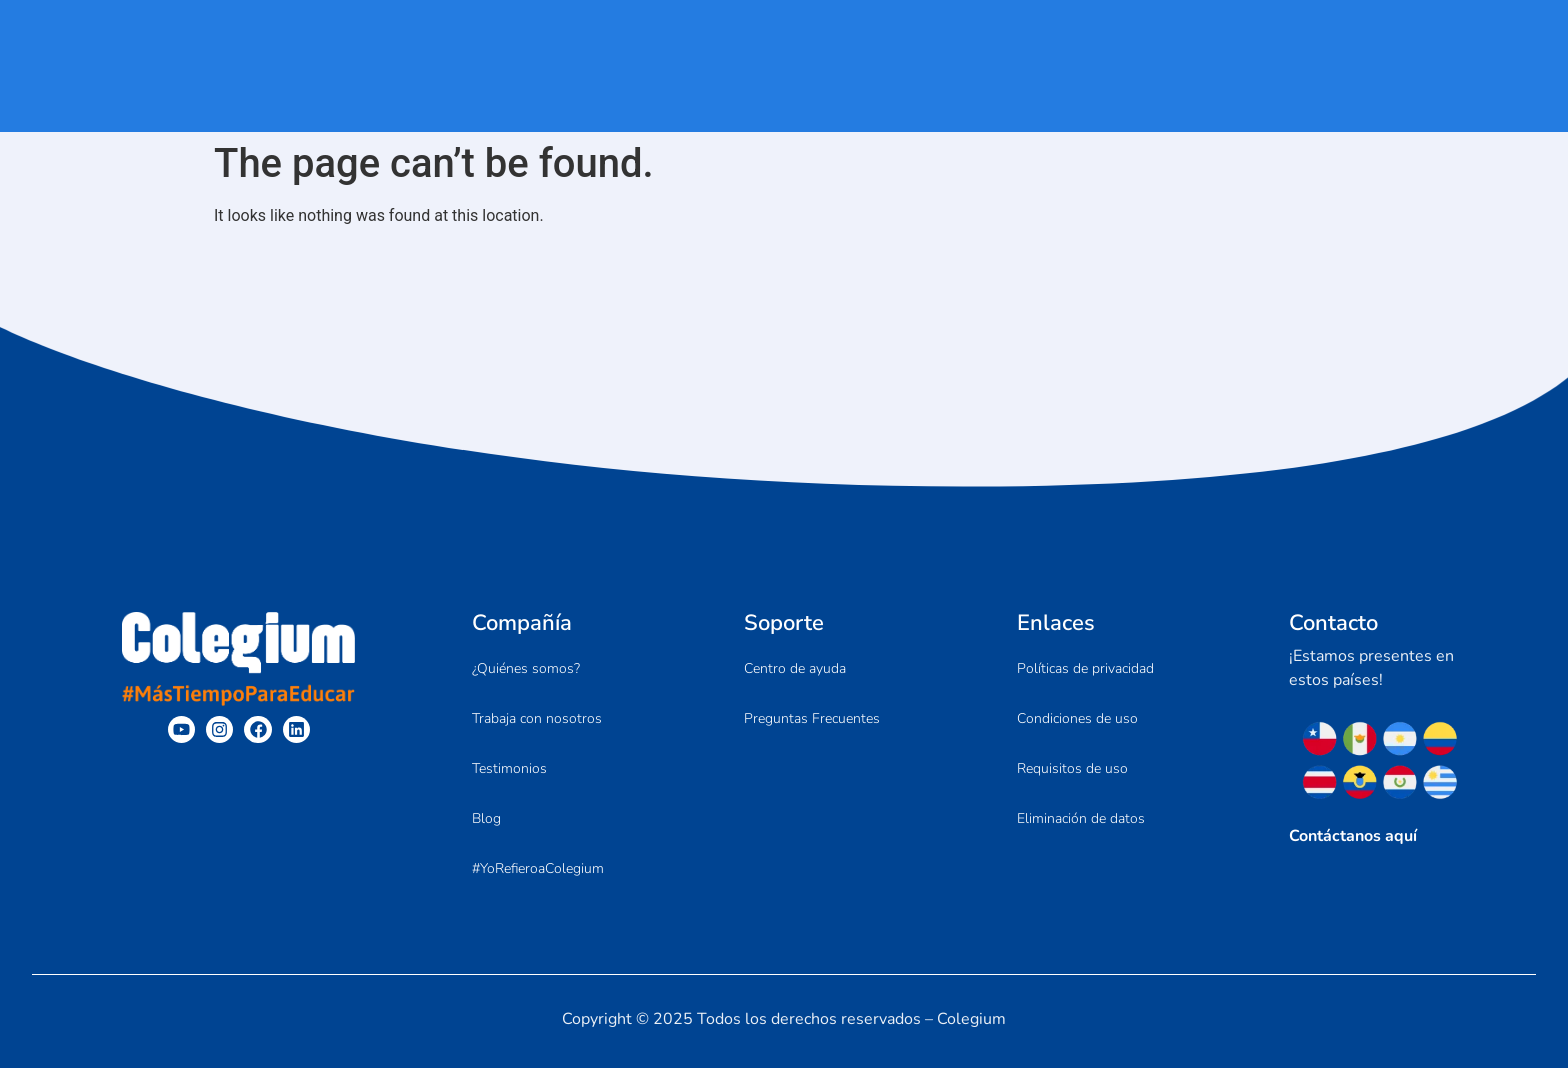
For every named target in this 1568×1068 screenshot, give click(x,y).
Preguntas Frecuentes (812, 718)
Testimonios (509, 768)
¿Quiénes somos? (526, 668)
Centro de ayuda (795, 668)
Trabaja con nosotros (537, 718)
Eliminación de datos (1081, 818)
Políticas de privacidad (1085, 668)
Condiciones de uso (1077, 718)
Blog (486, 818)
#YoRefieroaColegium (538, 868)
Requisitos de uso (1072, 768)
